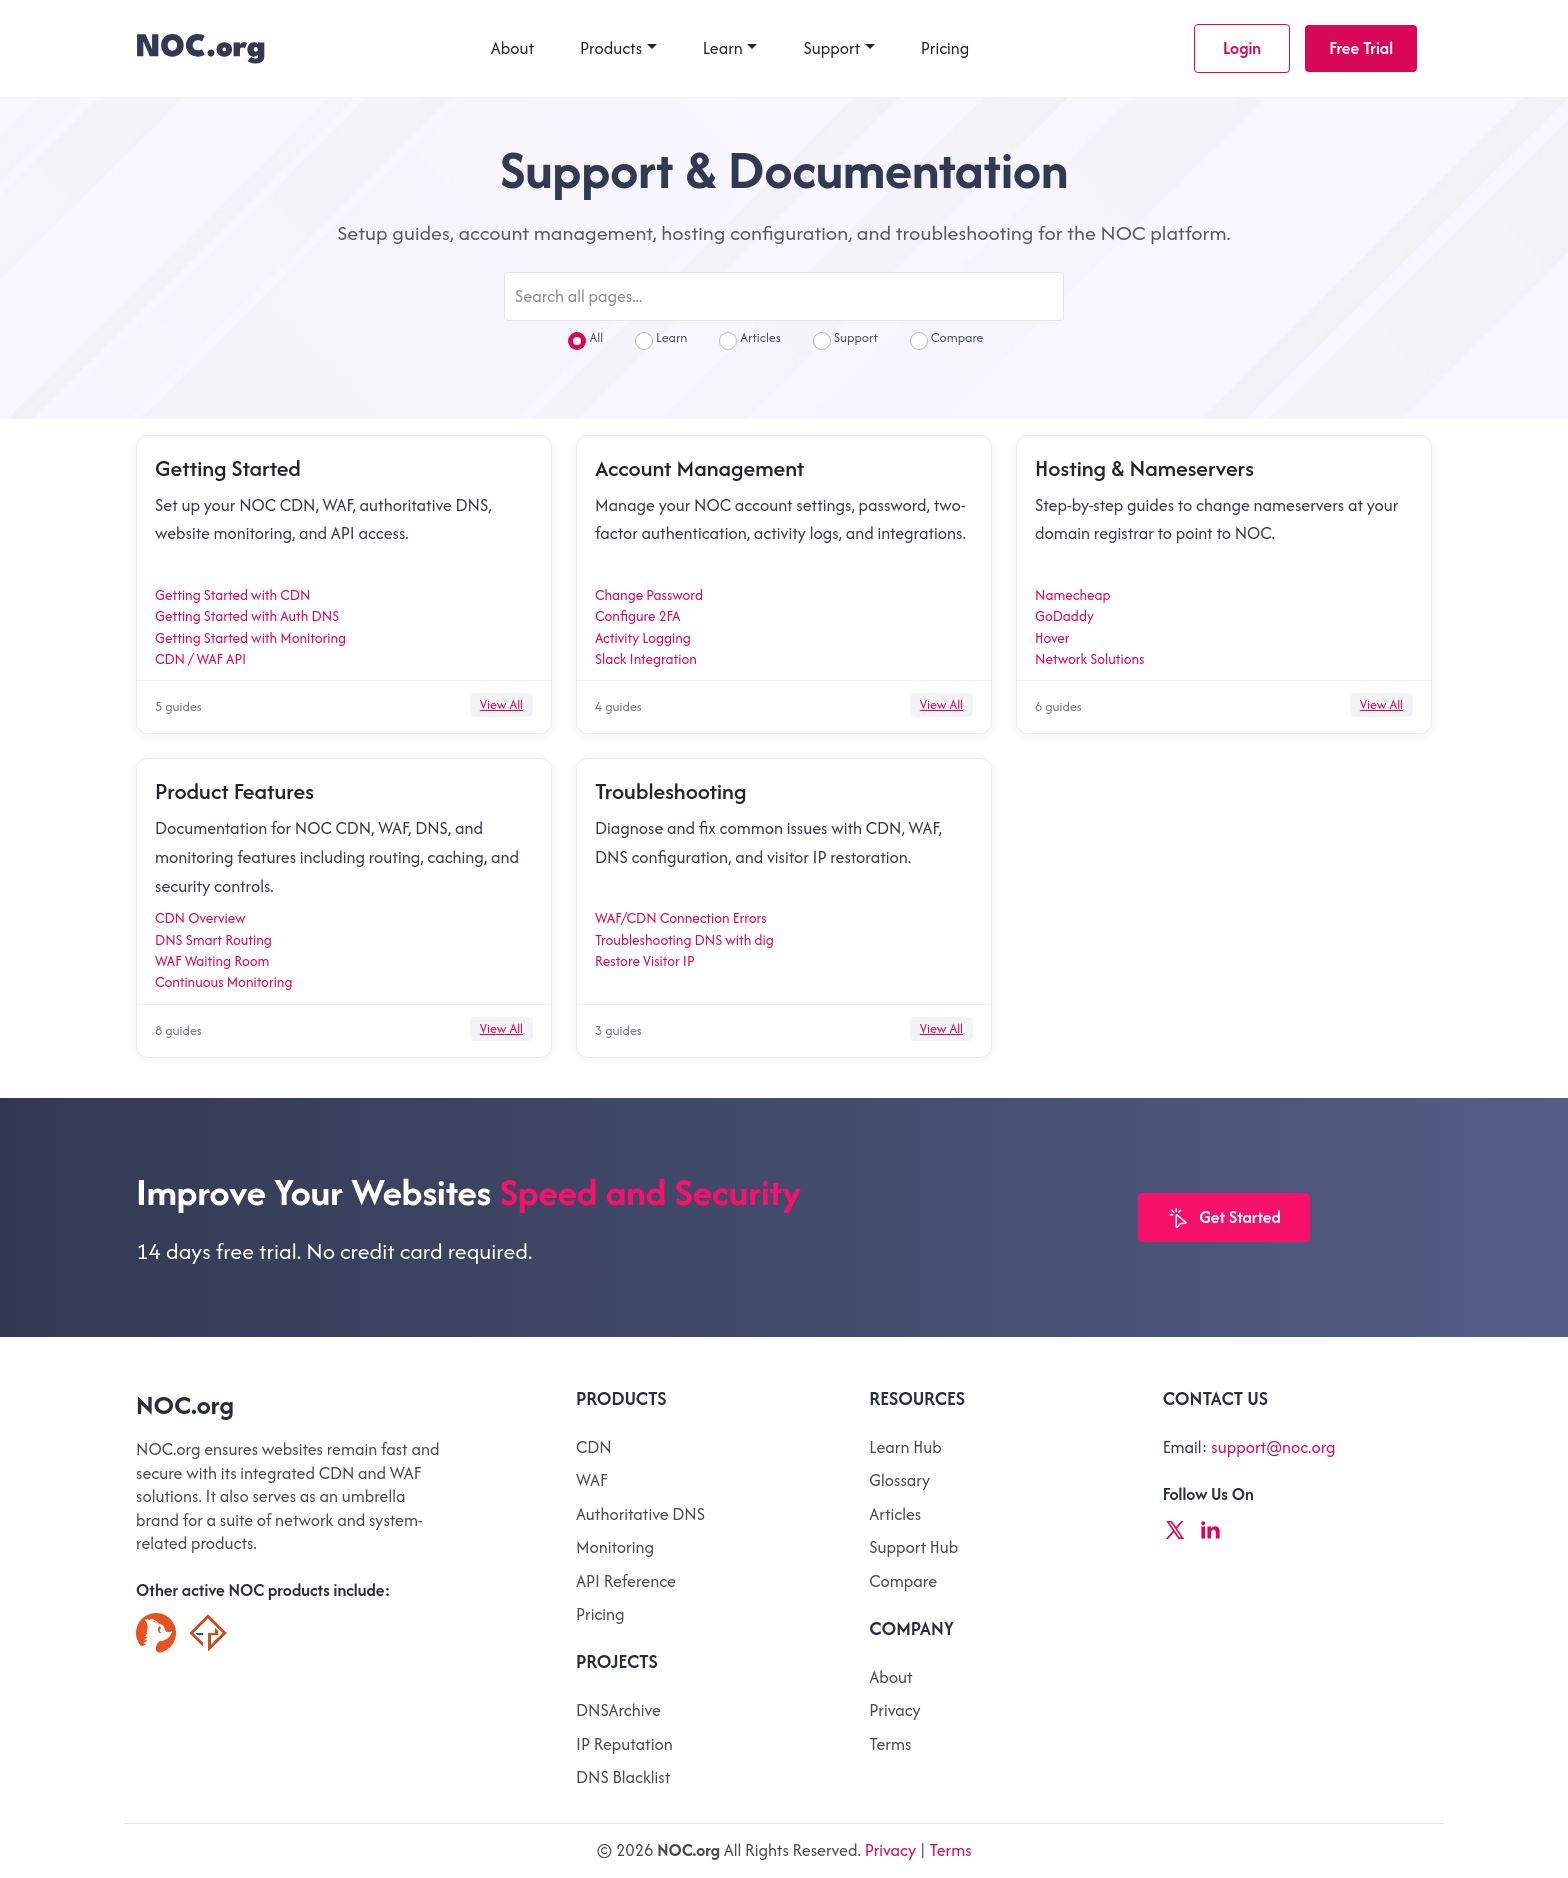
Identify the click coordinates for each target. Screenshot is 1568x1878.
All (585, 340)
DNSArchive (618, 1710)
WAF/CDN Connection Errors (681, 918)
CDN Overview (200, 918)
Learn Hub (905, 1447)
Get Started (1223, 1218)
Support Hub (913, 1547)
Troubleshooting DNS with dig (684, 940)
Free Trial (1361, 48)
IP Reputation (624, 1744)
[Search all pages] (784, 296)
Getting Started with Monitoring (250, 638)
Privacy (894, 1710)
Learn (723, 48)
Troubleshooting (670, 791)
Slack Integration (646, 659)
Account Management (699, 468)
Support (831, 48)
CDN (594, 1447)
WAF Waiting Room (212, 961)
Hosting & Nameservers (1144, 468)
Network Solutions (1089, 659)
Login (1242, 48)
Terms (890, 1744)
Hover (1052, 638)
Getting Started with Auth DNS (247, 616)
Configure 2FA (637, 616)
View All (501, 704)
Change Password (649, 595)
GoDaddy (1064, 616)
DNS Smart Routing (213, 940)
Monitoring (615, 1547)
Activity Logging (643, 638)
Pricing (945, 48)
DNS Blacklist (623, 1777)
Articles (749, 340)
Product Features (234, 791)
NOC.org (185, 1405)
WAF (591, 1480)
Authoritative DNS (640, 1514)
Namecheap (1073, 595)
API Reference (626, 1581)
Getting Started (228, 468)
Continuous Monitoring (223, 982)
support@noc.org (1273, 1447)
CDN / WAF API (200, 659)
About (512, 48)
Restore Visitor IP (645, 961)
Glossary (899, 1480)
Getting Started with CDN (232, 595)
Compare (947, 340)
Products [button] (611, 48)
